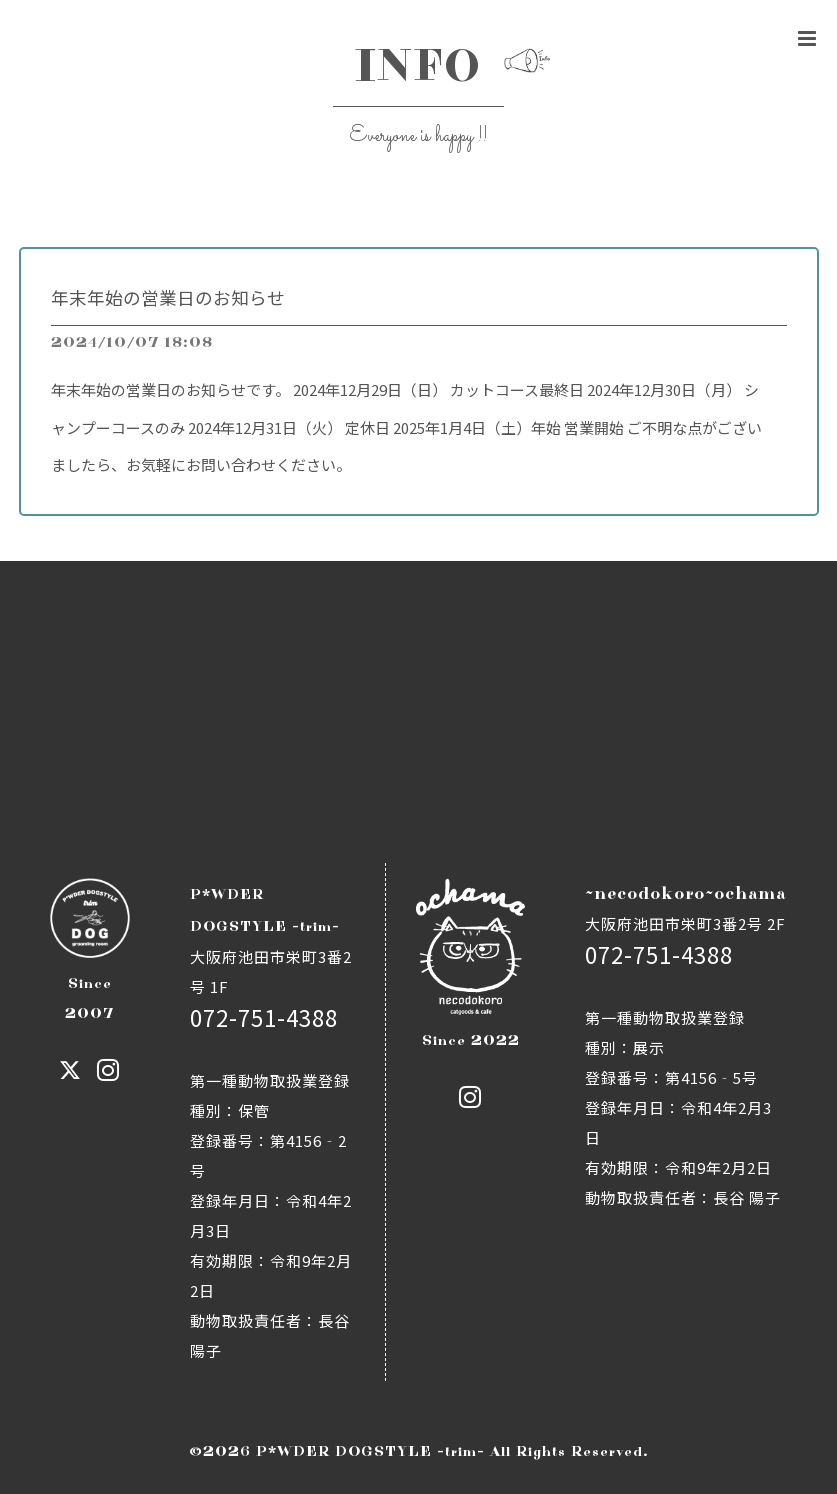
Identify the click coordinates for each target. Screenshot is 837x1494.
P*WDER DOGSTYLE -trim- (370, 1451)
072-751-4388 (264, 1017)
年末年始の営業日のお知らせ (168, 297)
